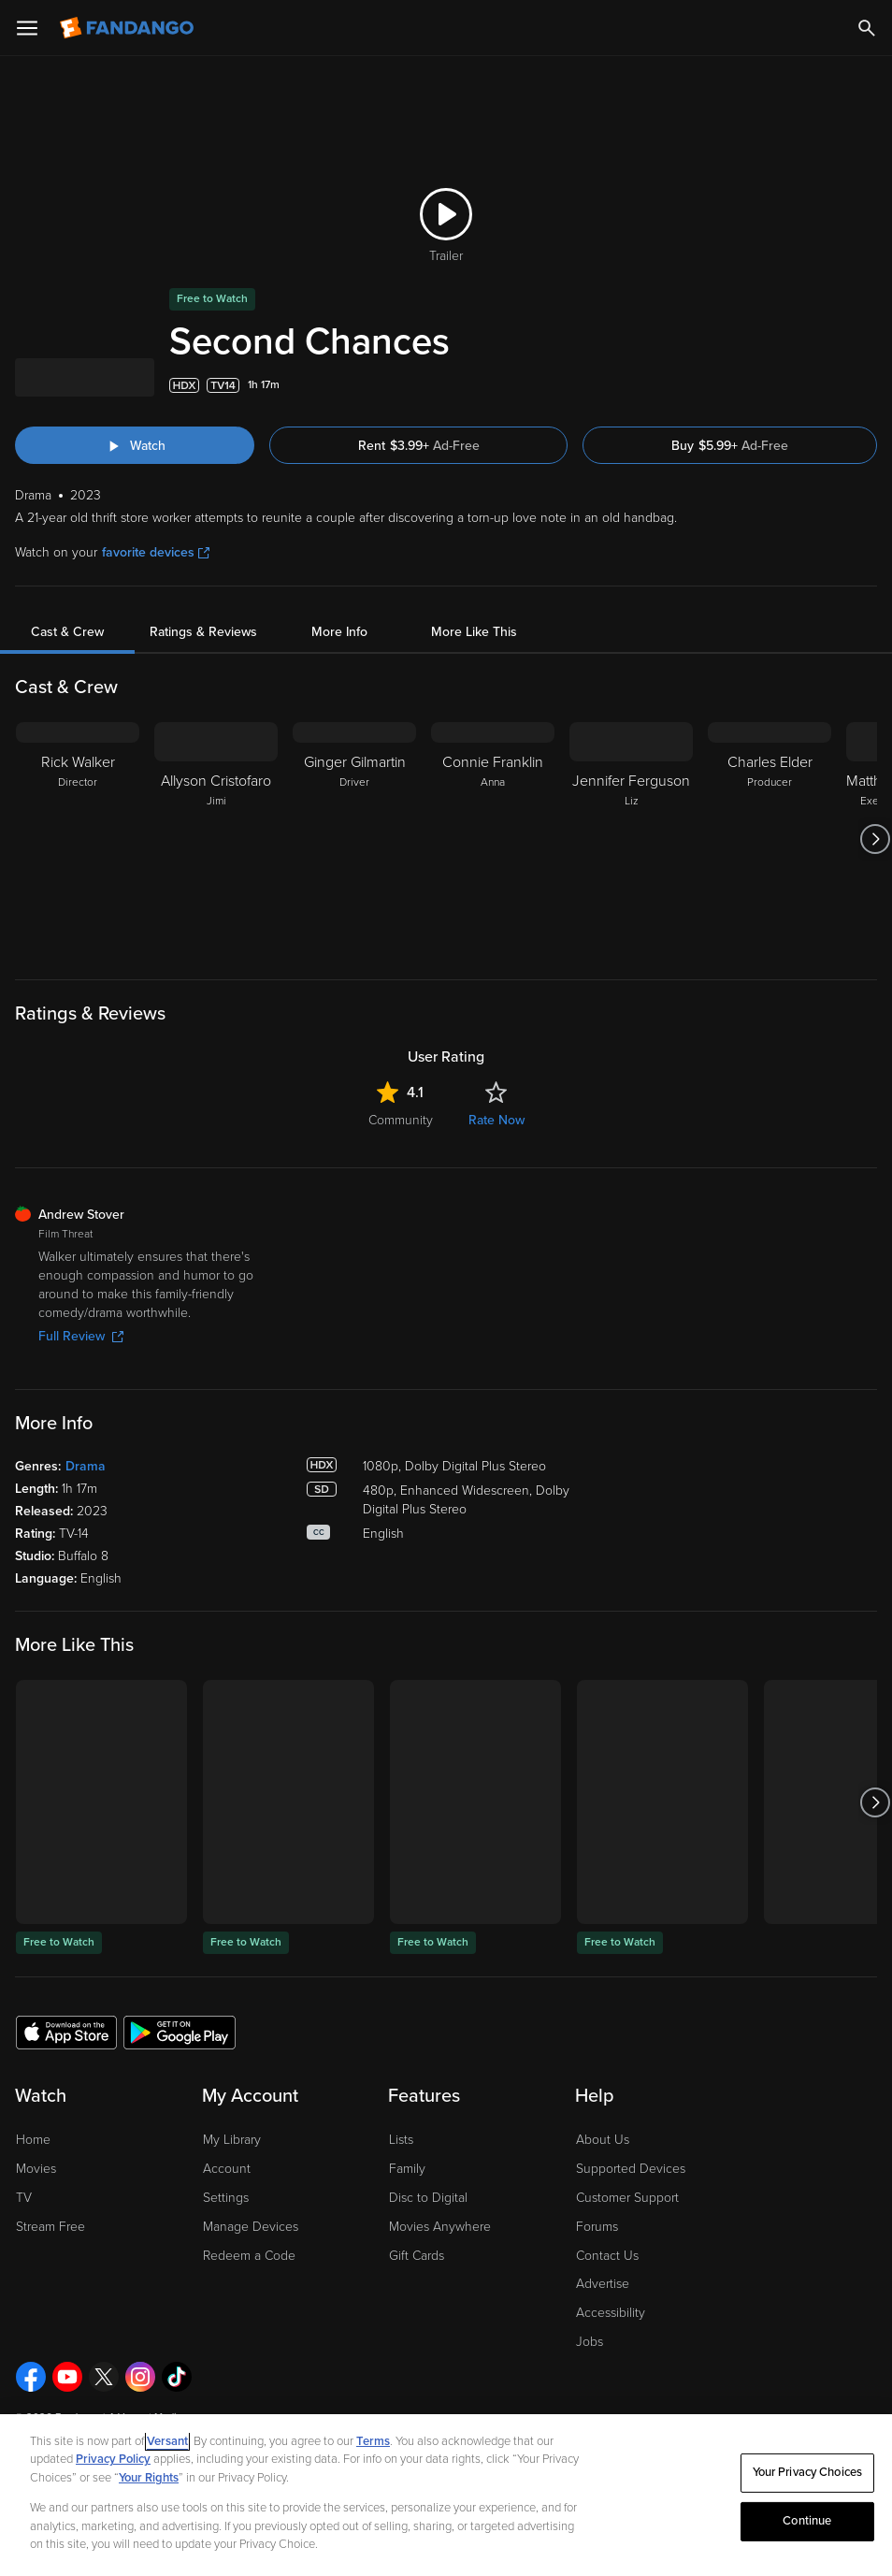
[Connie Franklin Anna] (492, 839)
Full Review (80, 1336)
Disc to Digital (428, 2198)
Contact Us (607, 2256)
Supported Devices (630, 2169)
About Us (602, 2140)
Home (33, 2140)
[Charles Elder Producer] (769, 839)
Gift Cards (416, 2256)
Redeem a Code (249, 2256)
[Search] (867, 28)
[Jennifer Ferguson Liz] (631, 839)
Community (400, 1120)
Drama (85, 1466)
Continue (807, 2520)
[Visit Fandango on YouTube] (67, 2377)
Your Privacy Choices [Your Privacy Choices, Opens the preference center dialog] (808, 2472)
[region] (446, 2495)
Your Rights (149, 2477)
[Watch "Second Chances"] (134, 445)
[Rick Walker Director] (77, 839)
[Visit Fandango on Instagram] (140, 2377)
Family (407, 2169)
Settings (226, 2198)
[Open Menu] (27, 28)
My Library (232, 2140)
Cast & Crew (67, 632)
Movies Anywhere (440, 2227)
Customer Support (627, 2198)
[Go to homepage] (128, 28)
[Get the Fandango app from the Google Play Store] (179, 2031)
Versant (167, 2441)
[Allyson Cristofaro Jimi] (216, 839)
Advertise (602, 2284)
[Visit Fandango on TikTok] (177, 2377)
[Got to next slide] (874, 839)
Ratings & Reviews (203, 632)
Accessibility (610, 2313)
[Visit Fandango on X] (104, 2377)
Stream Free (50, 2227)
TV (24, 2198)
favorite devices (155, 552)
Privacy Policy (113, 2459)
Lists (401, 2140)
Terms (373, 2441)
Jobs (589, 2342)
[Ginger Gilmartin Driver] (354, 839)
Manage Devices (250, 2227)
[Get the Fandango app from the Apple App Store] (66, 2031)
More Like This (474, 632)
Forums (597, 2227)
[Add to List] (867, 385)
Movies (36, 2169)
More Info (339, 632)
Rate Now (496, 1120)
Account (227, 2169)
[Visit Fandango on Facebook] (31, 2377)
